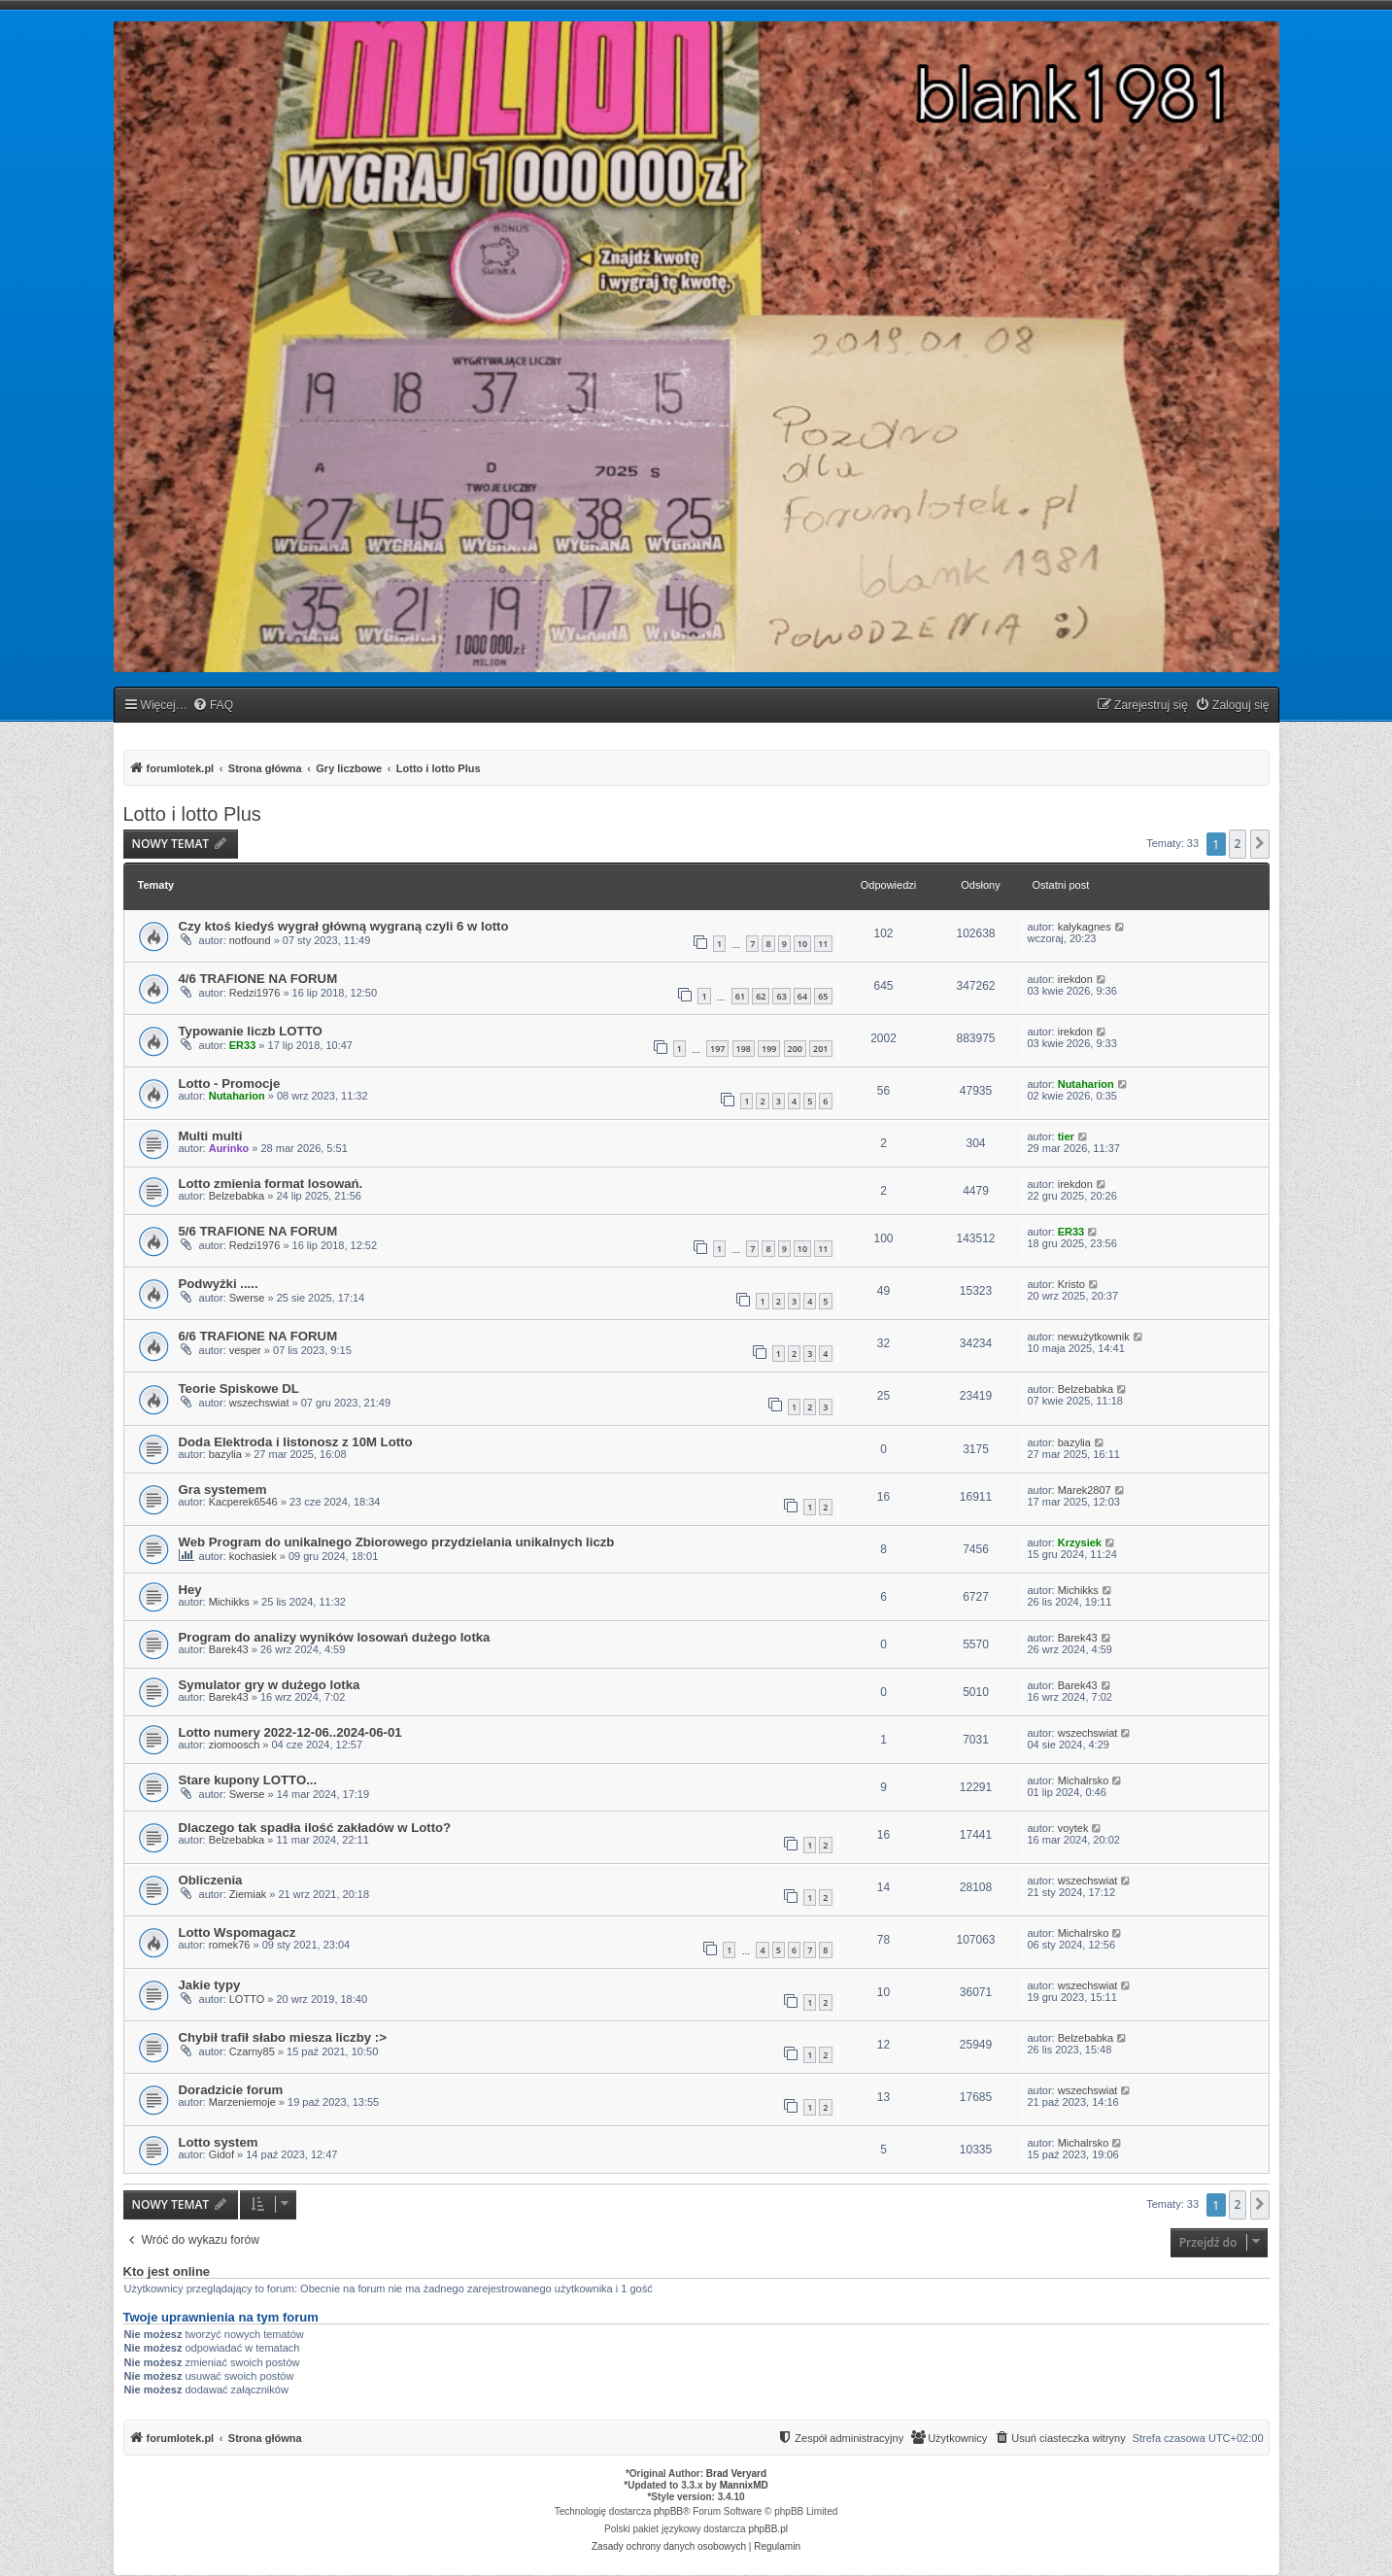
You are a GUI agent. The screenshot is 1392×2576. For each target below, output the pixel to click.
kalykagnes (1084, 926)
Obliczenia (211, 1880)
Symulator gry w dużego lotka (269, 1685)
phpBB (668, 2511)
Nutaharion (237, 1096)
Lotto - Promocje (230, 1083)
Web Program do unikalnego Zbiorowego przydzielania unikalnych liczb (397, 1542)
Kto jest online (167, 2272)
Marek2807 (1084, 1490)
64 (802, 996)
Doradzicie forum (231, 2090)
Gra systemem (223, 1489)
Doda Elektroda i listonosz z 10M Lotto (296, 1442)
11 (823, 943)
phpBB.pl (768, 2529)
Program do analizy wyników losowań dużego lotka (335, 1637)
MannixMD (744, 2485)
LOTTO (246, 1999)
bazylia (225, 1454)
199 (769, 1048)
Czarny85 (252, 2051)
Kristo (1071, 1284)
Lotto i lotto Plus (192, 814)
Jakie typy (210, 1985)
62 (760, 996)
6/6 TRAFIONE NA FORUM (258, 1336)
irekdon (1075, 979)
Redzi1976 (255, 993)
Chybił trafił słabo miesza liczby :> (283, 2037)
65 (823, 996)
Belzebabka (237, 1196)
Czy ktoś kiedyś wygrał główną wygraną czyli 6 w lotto (344, 926)
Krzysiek (1080, 1542)
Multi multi (211, 1136)
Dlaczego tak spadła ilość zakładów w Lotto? (315, 1827)
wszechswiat (259, 1402)
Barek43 (229, 1649)
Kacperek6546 (243, 1502)
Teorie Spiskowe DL (239, 1388)
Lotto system (218, 2142)
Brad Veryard (736, 2473)
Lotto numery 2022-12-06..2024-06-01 (290, 1732)
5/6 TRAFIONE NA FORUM (258, 1231)
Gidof (221, 2154)
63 (781, 996)
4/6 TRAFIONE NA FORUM (258, 978)
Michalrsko (1083, 1780)
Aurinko (229, 1148)
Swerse (247, 1298)
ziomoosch (234, 1744)
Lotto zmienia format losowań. (271, 1183)
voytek (1073, 1828)
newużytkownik (1094, 1336)
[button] (1260, 844)
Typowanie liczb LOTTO (251, 1031)
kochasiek (253, 1556)
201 (820, 1048)
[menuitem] (212, 706)
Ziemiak (248, 1894)
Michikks (229, 1602)
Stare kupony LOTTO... (248, 1780)
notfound (250, 940)
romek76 (230, 1944)
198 (743, 1048)
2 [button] (1238, 843)
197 (717, 1048)
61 (740, 996)
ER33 (242, 1045)
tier (1066, 1136)
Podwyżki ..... (218, 1283)
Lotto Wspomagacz (237, 1932)
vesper (245, 1350)
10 (802, 943)
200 (795, 1048)
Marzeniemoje (242, 2102)
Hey (190, 1589)
